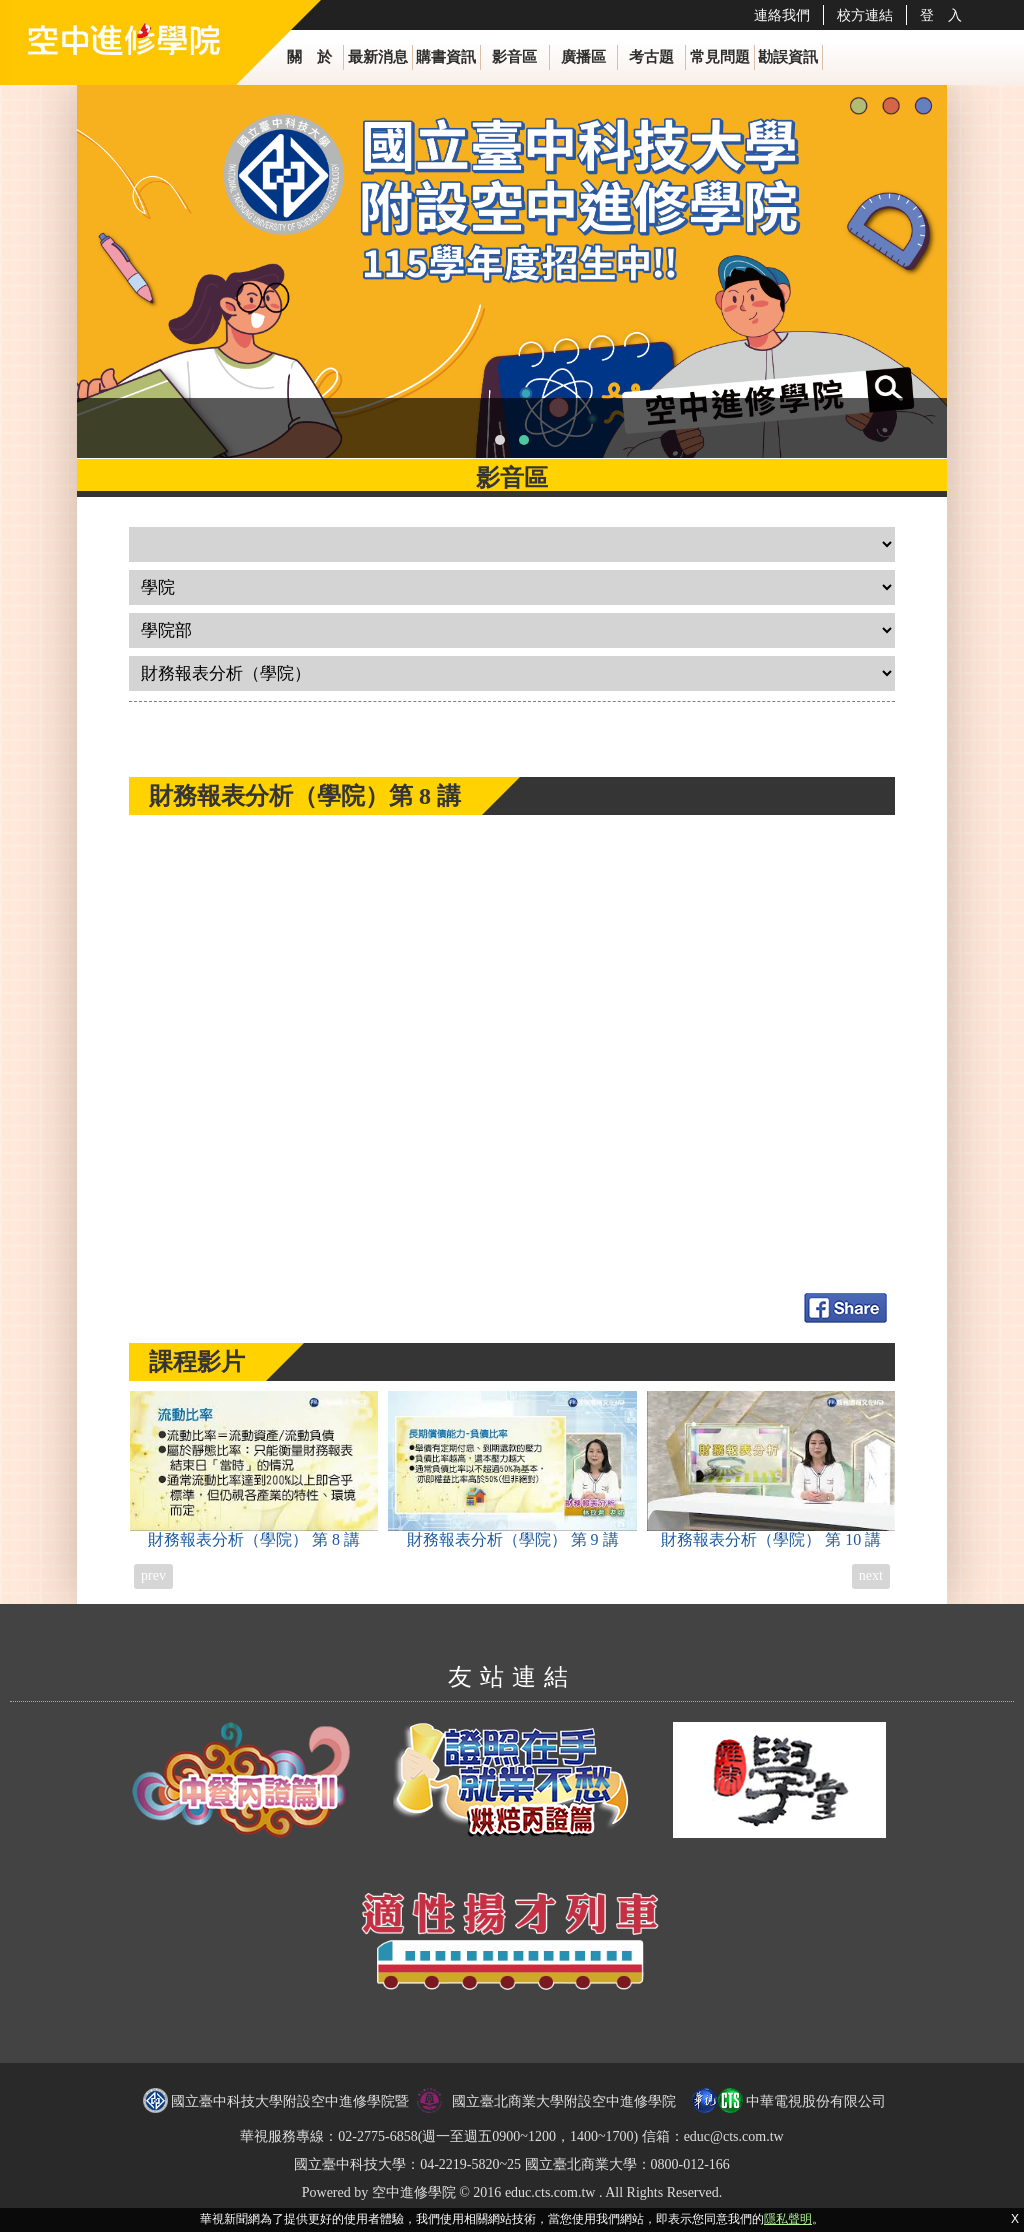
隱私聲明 (788, 2219)
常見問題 (720, 57)
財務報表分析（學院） (254, 1469)
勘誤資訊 (788, 57)
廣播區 (583, 57)
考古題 (651, 57)
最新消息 (378, 57)
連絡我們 (782, 15)
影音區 (514, 57)
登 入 (941, 15)
